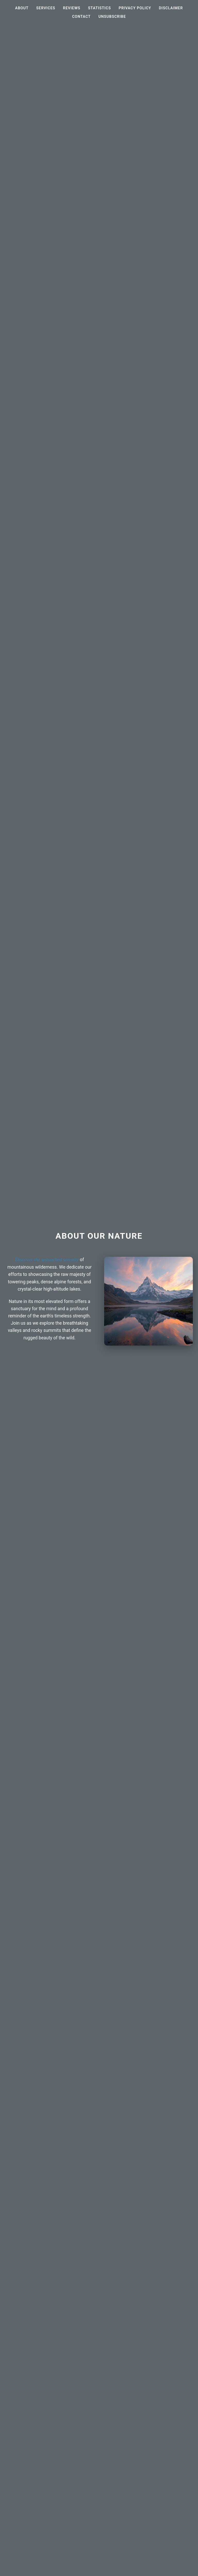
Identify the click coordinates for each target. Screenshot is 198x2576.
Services (45, 8)
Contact (81, 16)
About (22, 8)
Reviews (71, 8)
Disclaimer (171, 8)
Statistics (99, 8)
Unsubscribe (112, 16)
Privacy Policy (135, 8)
